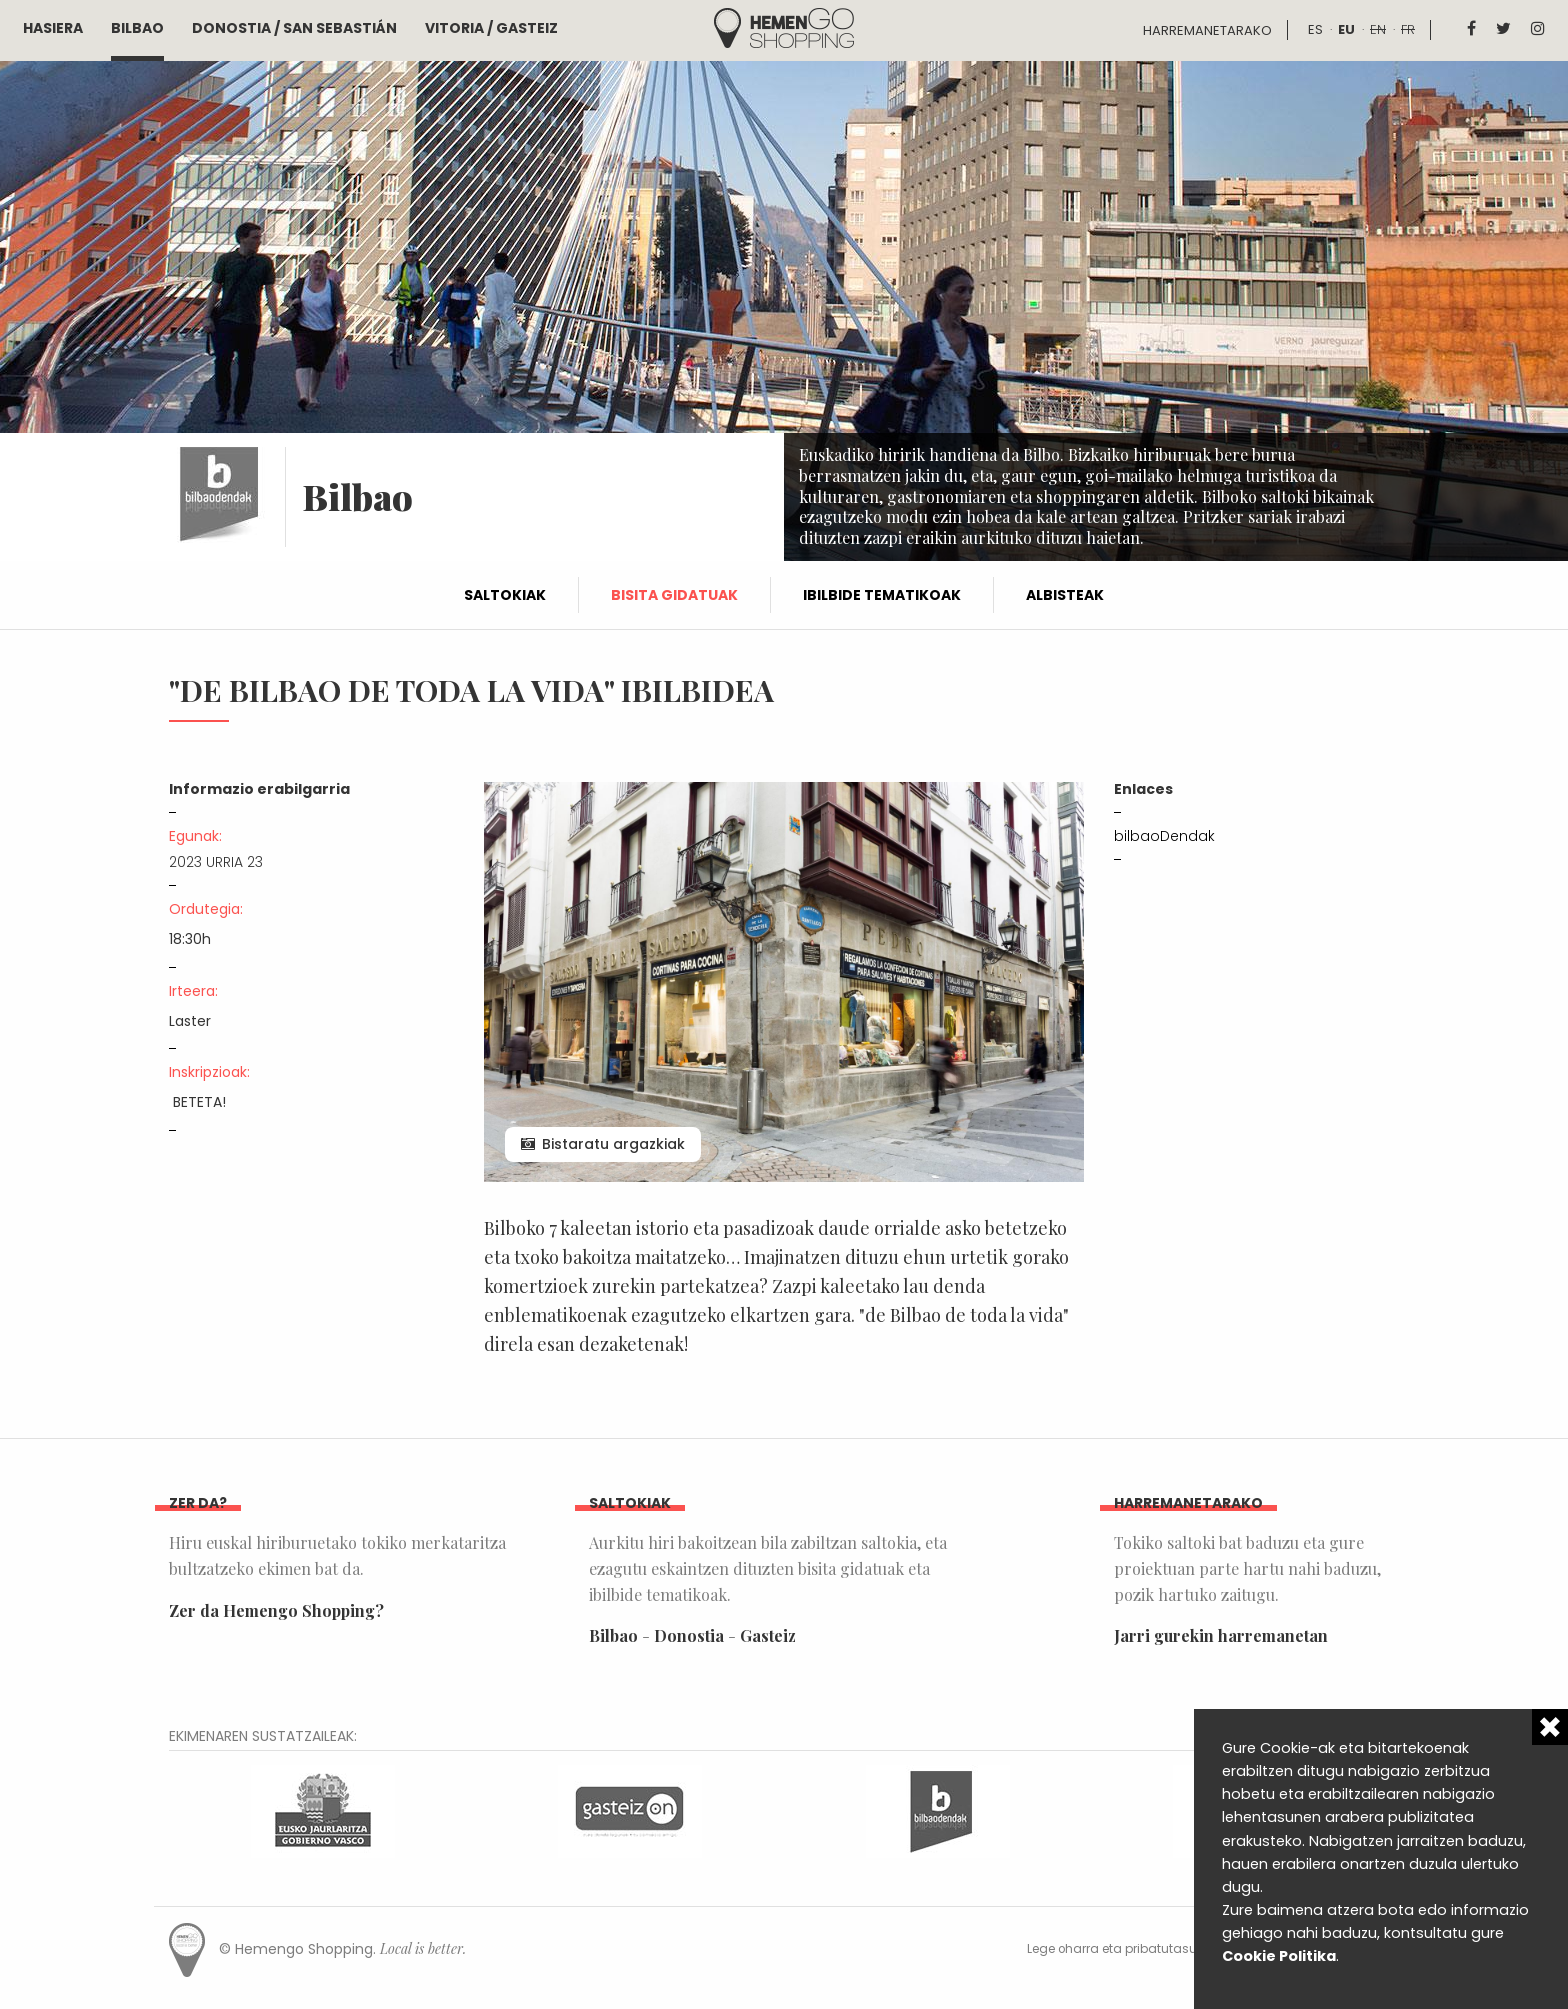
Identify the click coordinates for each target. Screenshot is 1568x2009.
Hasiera (53, 28)
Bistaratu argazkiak (613, 1144)
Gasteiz (768, 1635)
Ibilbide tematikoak (882, 595)
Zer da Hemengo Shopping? (276, 1610)
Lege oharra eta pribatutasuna (1120, 1949)
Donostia (689, 1635)
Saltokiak (505, 595)
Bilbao (137, 28)
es (1315, 29)
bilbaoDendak (1164, 836)
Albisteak (1065, 595)
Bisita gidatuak (674, 595)
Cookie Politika (1279, 1956)
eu (1346, 29)
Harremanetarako (1207, 30)
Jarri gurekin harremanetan (1221, 1635)
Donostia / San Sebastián (294, 28)
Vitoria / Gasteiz (491, 28)
